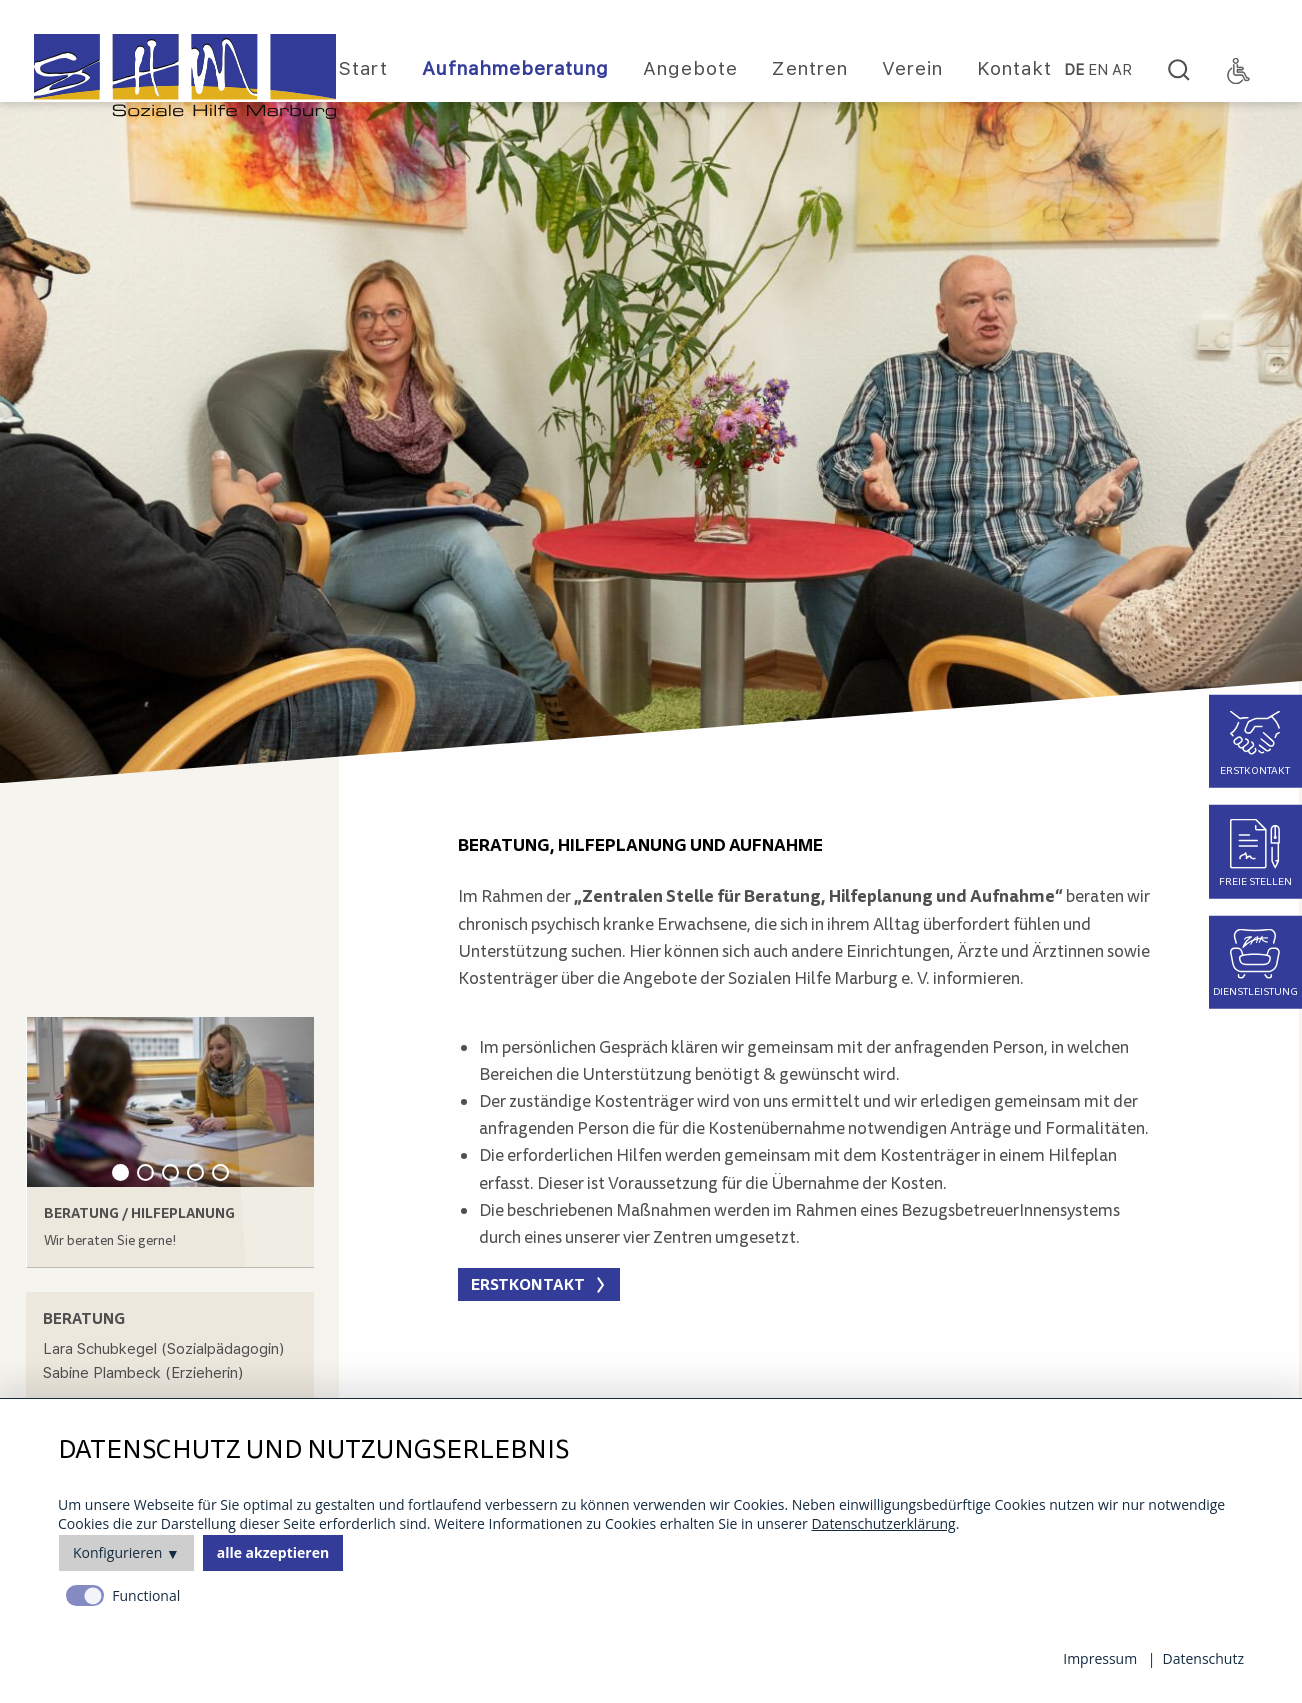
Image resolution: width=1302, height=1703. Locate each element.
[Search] (1179, 71)
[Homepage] (185, 76)
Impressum (1100, 1658)
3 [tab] (170, 1172)
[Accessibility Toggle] (1239, 71)
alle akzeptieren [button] (273, 1552)
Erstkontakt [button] (528, 1284)
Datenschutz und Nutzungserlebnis (313, 1450)
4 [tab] (195, 1172)
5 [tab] (220, 1172)
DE (1074, 70)
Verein (912, 68)
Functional (146, 1595)
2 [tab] (145, 1172)
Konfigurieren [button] (117, 1552)
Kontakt (1014, 68)
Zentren (810, 68)
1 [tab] (120, 1172)
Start (363, 68)
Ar (1122, 70)
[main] (811, 913)
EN (1098, 70)
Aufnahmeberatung (515, 68)
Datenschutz (1203, 1658)
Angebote (690, 68)
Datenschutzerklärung (883, 1523)
